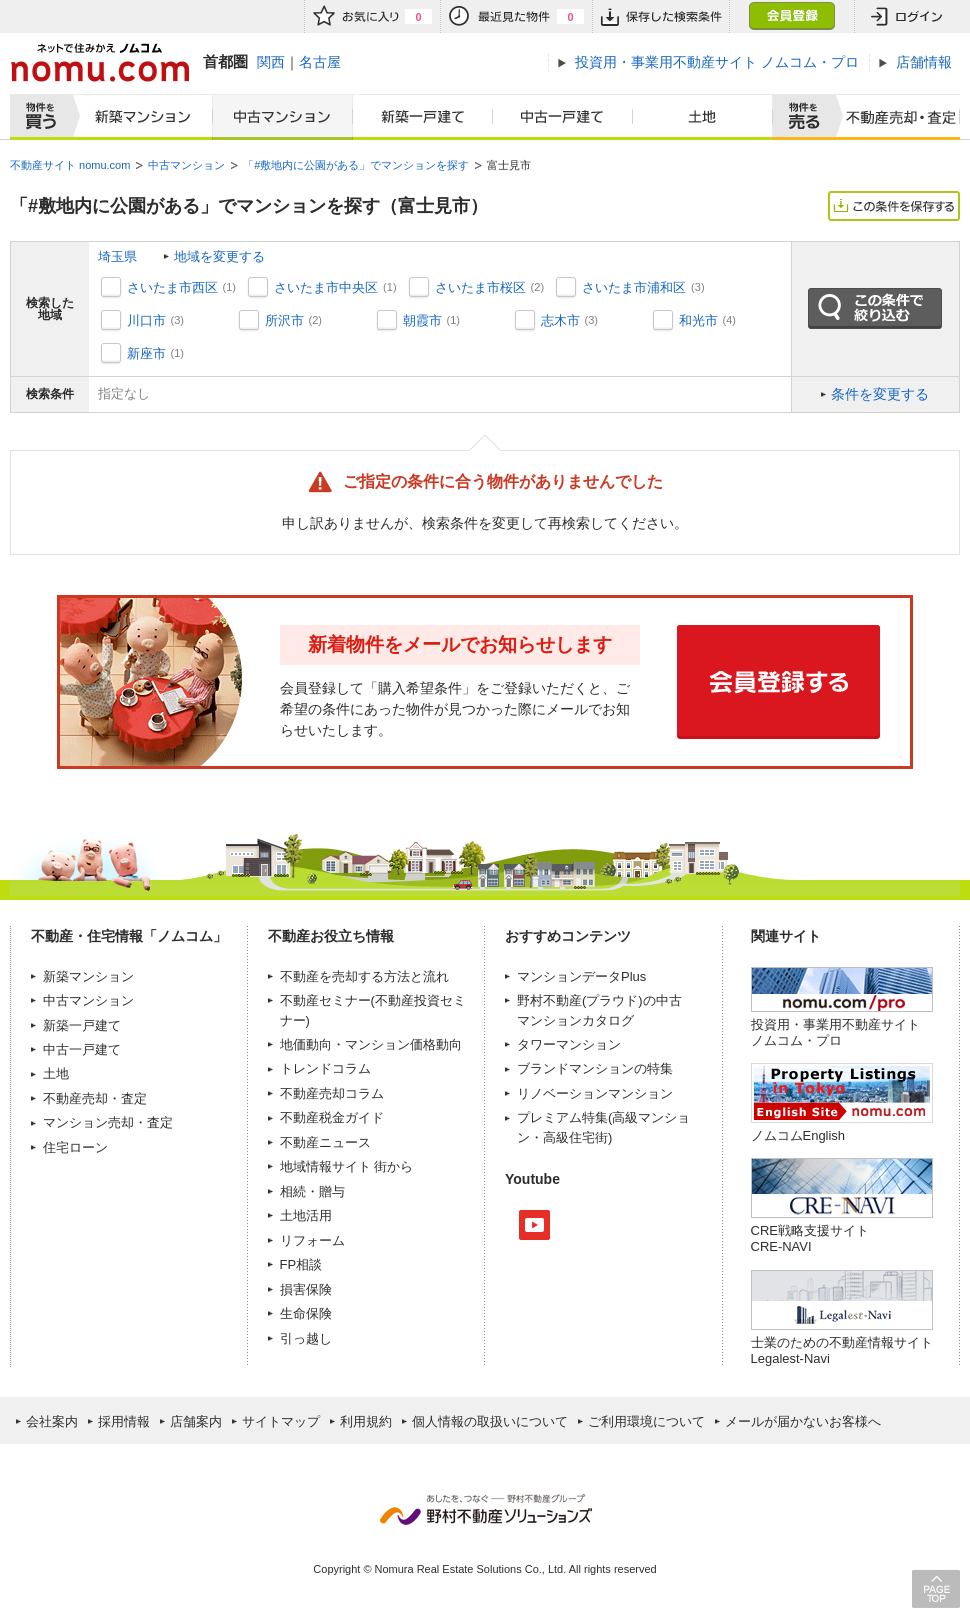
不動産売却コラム (332, 1093)
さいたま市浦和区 (634, 287)
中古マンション (282, 117)
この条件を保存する (894, 206)
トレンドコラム (325, 1068)
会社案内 (52, 1421)
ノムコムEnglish (798, 1135)
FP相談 (301, 1264)
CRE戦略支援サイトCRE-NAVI (810, 1238)
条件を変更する (880, 394)
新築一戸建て (423, 117)
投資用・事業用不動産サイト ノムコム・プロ (835, 1032)
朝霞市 (422, 320)
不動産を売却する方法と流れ (364, 976)
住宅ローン (75, 1147)
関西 (271, 62)
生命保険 (306, 1313)
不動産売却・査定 (95, 1098)
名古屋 (320, 62)
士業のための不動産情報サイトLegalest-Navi (842, 1350)
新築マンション (138, 117)
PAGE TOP (936, 1588)
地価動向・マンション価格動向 (371, 1044)
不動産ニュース (325, 1142)
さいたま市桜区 (480, 287)
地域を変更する (219, 256)
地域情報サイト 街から (347, 1166)
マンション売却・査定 (108, 1122)
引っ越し (306, 1338)
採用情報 (124, 1421)
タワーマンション (569, 1044)
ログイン (907, 16)
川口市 (146, 320)
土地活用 (306, 1215)
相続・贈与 (312, 1191)
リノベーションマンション (595, 1093)
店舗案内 (196, 1421)
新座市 (146, 353)
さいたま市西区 (172, 287)
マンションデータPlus (581, 976)
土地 (703, 117)
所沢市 (284, 320)
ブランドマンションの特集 (595, 1068)
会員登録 (791, 16)
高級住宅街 (575, 1137)
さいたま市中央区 (326, 287)
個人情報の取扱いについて (490, 1421)
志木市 (560, 320)
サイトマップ (281, 1421)
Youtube (534, 1225)
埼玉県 (117, 256)
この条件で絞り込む (875, 309)
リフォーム (312, 1240)
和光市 (698, 320)
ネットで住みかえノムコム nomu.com (99, 62)
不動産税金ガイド (332, 1117)
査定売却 (893, 117)
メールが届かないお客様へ (803, 1421)
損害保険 (306, 1289)
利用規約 (366, 1421)
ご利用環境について (646, 1421)
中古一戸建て (563, 117)
